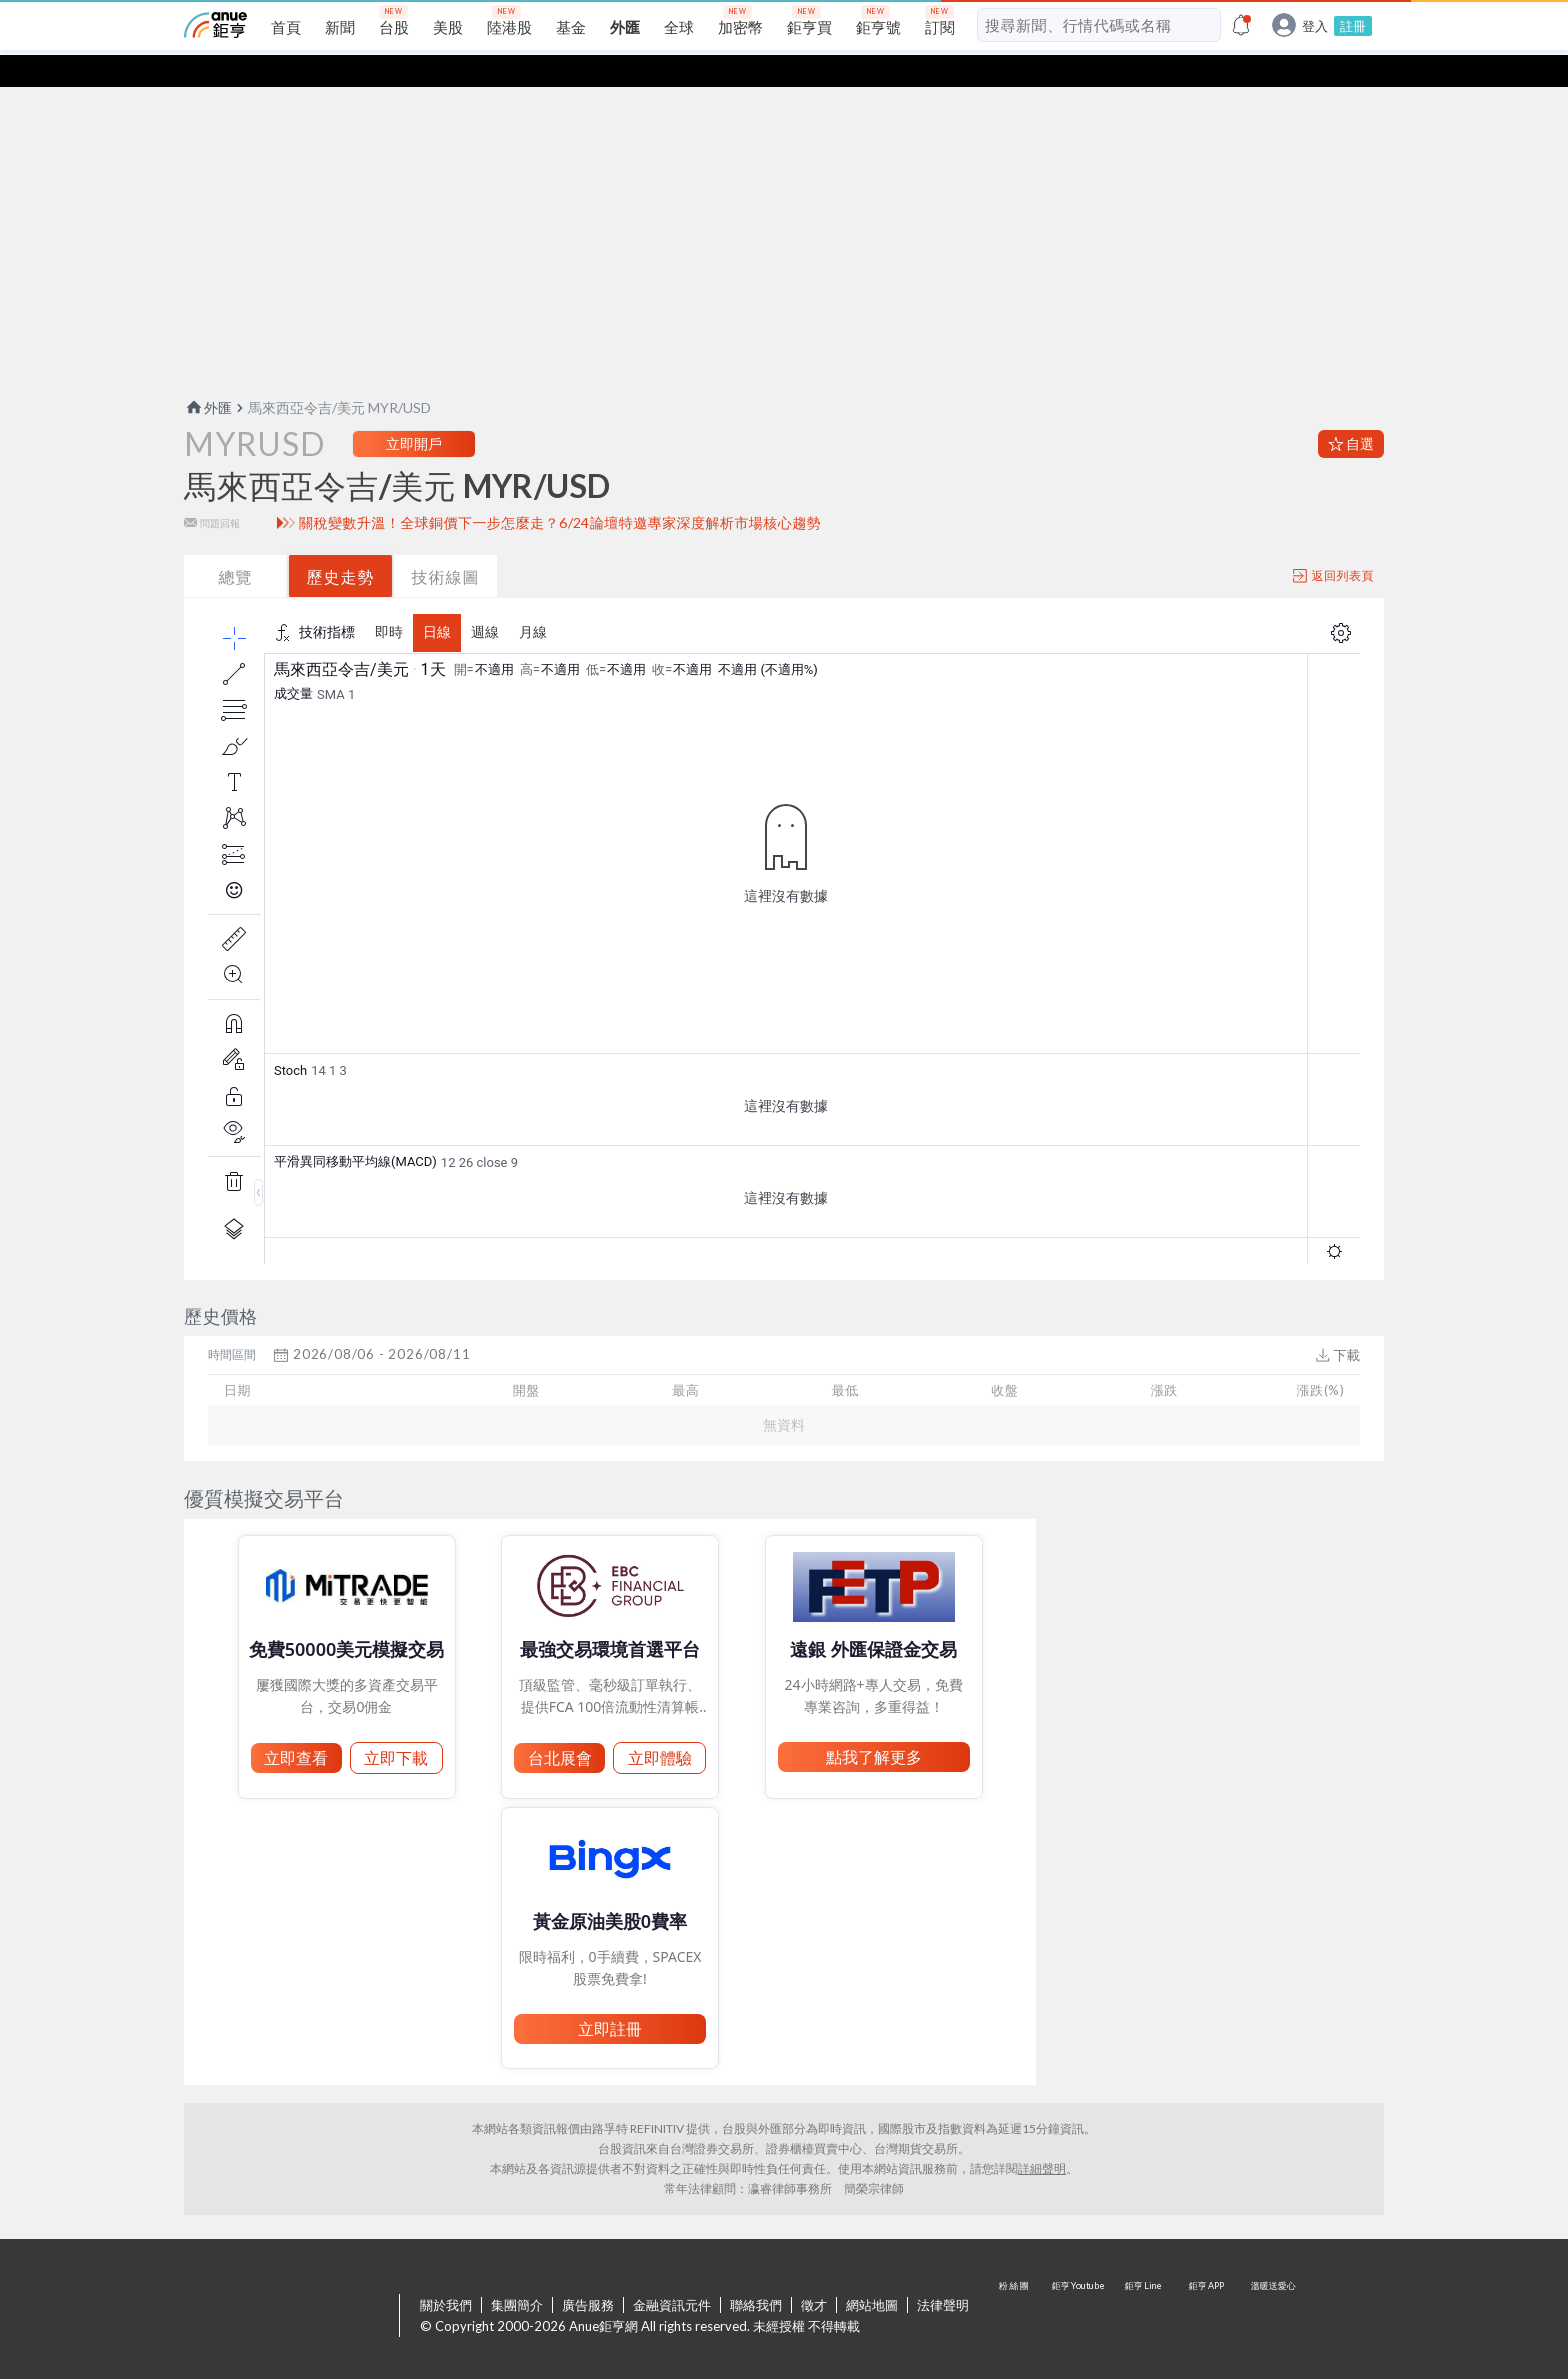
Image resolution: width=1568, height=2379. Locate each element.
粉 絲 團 (1016, 2285)
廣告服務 (588, 2273)
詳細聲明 (1042, 2136)
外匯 (208, 375)
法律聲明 (943, 2273)
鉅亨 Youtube (1080, 2285)
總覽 (236, 544)
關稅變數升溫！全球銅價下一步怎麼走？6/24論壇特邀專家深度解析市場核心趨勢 (560, 491)
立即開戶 (414, 411)
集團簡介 (517, 2273)
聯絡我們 (756, 2273)
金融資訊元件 (672, 2273)
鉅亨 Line (1144, 2285)
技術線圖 (446, 544)
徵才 (814, 2273)
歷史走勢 (341, 544)
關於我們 (446, 2273)
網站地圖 (872, 2273)
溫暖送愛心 (1272, 2285)
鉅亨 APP (1208, 2285)
